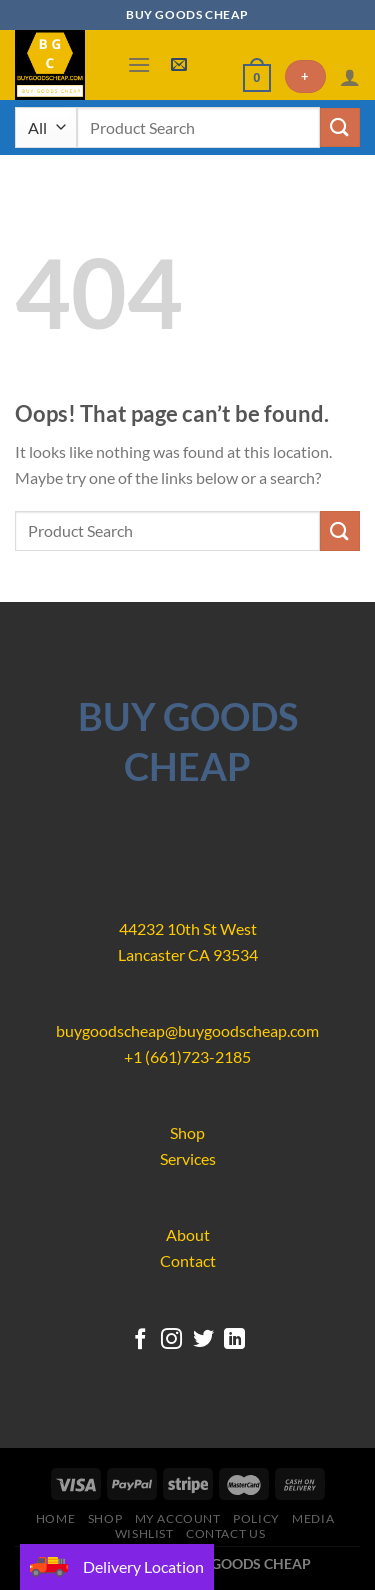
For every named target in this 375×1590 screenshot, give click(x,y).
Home (55, 1518)
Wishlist (144, 1533)
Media (313, 1518)
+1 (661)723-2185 (187, 1056)
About (188, 1234)
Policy (256, 1518)
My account (178, 1518)
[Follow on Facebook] (139, 1340)
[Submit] (340, 127)
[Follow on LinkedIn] (234, 1340)
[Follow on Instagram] (171, 1340)
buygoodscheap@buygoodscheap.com (187, 1030)
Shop (187, 1132)
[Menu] (139, 64)
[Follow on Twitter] (203, 1340)
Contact (188, 1260)
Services (188, 1158)
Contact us (225, 1533)
